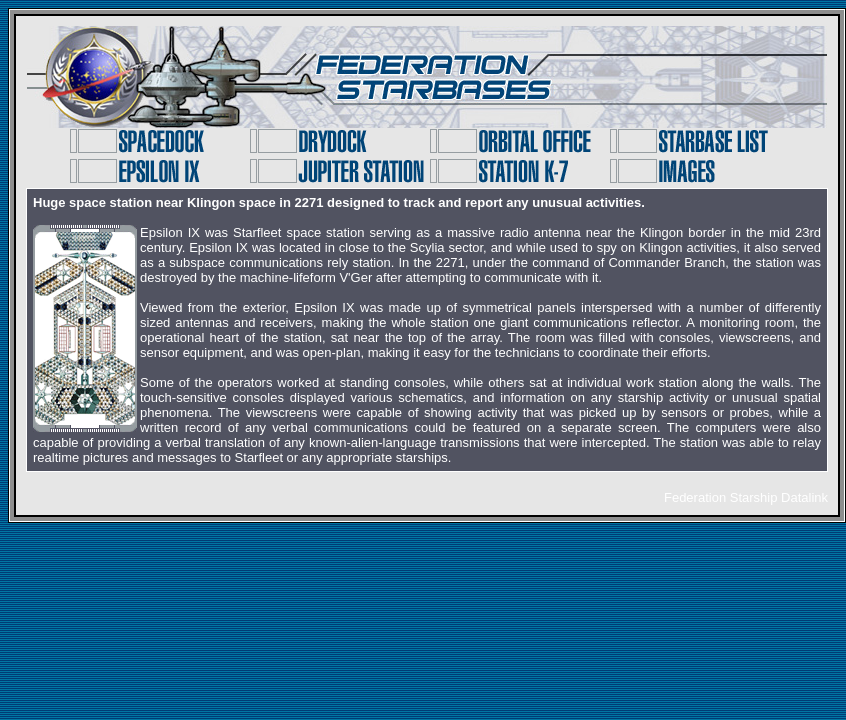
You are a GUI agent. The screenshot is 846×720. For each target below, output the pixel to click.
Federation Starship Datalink (746, 497)
